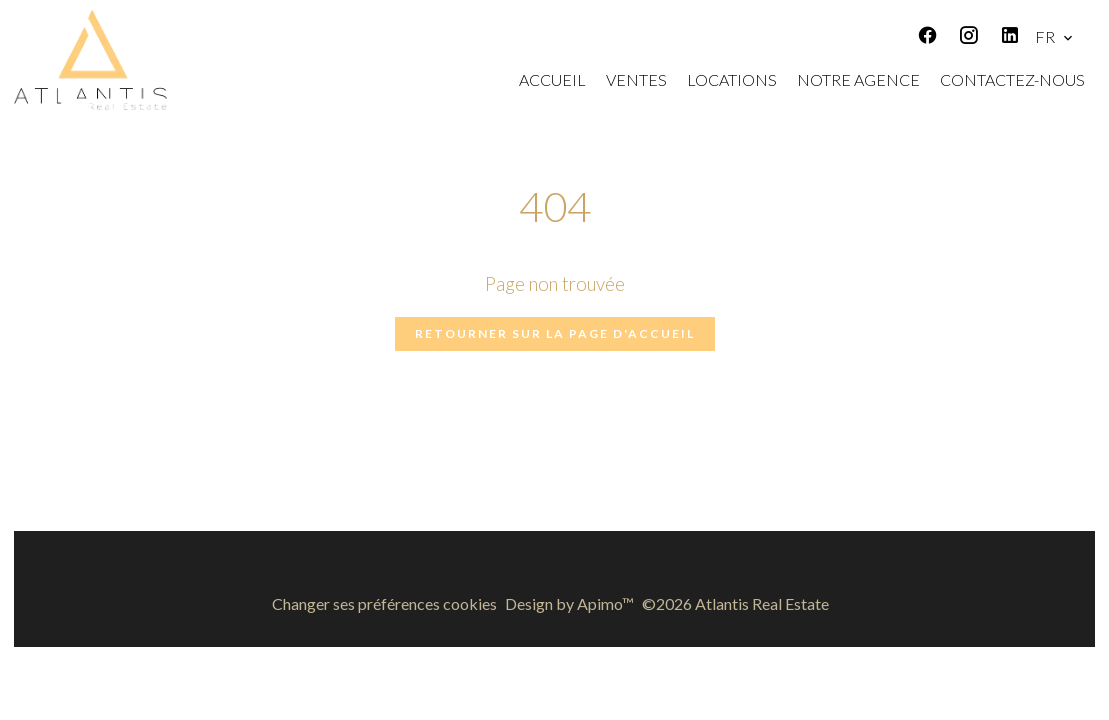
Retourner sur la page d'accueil (555, 333)
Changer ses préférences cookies (384, 603)
